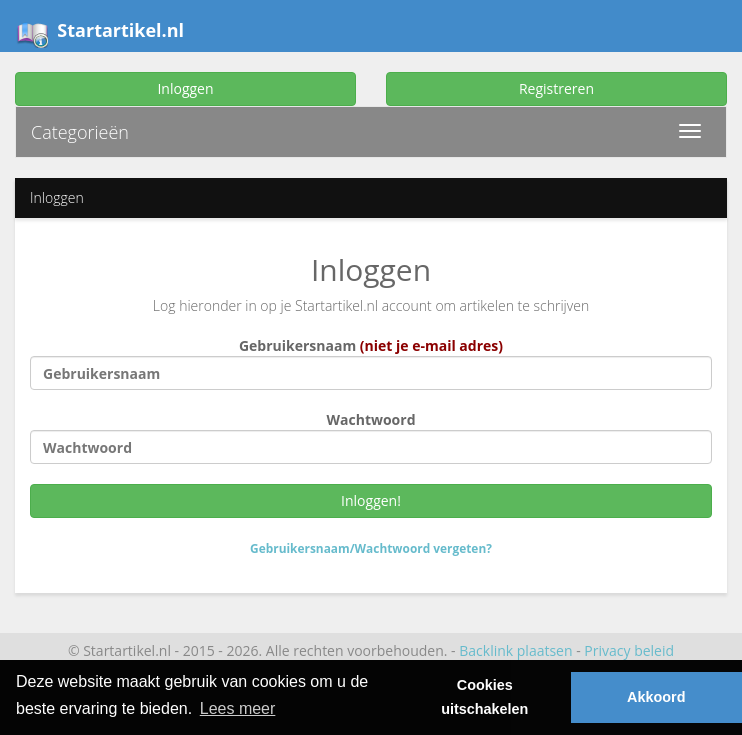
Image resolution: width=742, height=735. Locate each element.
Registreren (556, 88)
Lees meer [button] (238, 708)
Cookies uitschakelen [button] (484, 697)
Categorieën (80, 132)
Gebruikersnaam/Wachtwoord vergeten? (371, 548)
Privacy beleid (629, 650)
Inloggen (185, 88)
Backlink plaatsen (515, 650)
